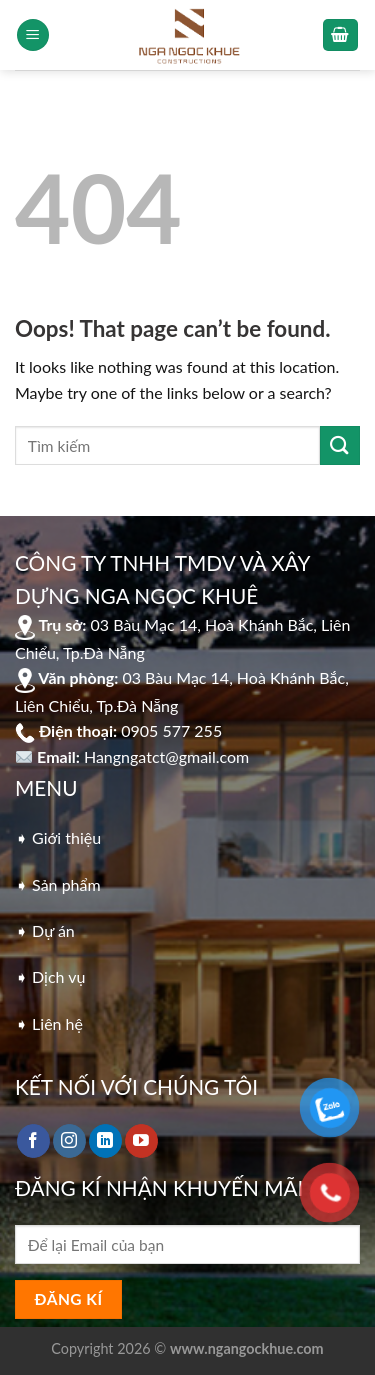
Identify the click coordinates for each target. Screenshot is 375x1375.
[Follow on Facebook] (33, 1141)
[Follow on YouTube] (141, 1141)
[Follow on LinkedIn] (105, 1141)
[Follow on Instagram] (69, 1141)
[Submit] (340, 445)
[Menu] (33, 35)
